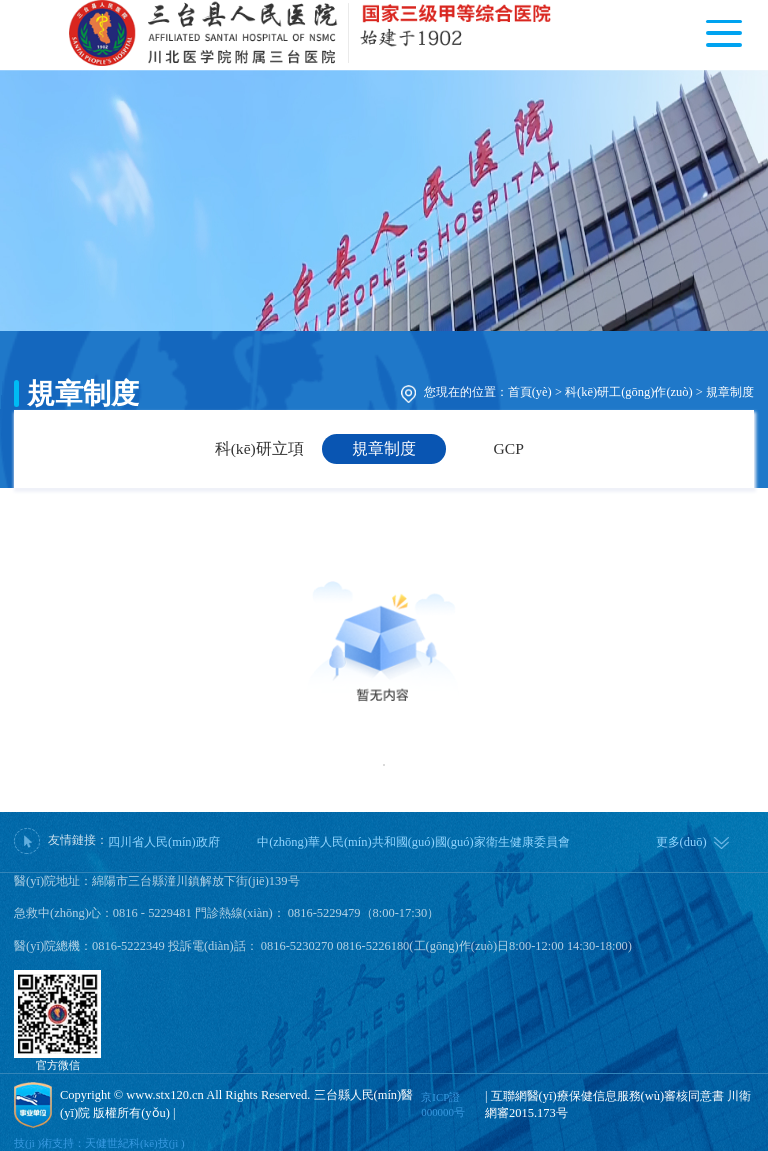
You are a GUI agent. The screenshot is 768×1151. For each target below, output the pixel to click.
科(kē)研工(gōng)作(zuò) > (634, 392)
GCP (509, 448)
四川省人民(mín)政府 (164, 842)
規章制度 (730, 392)
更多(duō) (681, 842)
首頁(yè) (530, 392)
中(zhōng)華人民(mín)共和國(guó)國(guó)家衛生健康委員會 (413, 842)
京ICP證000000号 (443, 1104)
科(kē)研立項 (259, 448)
